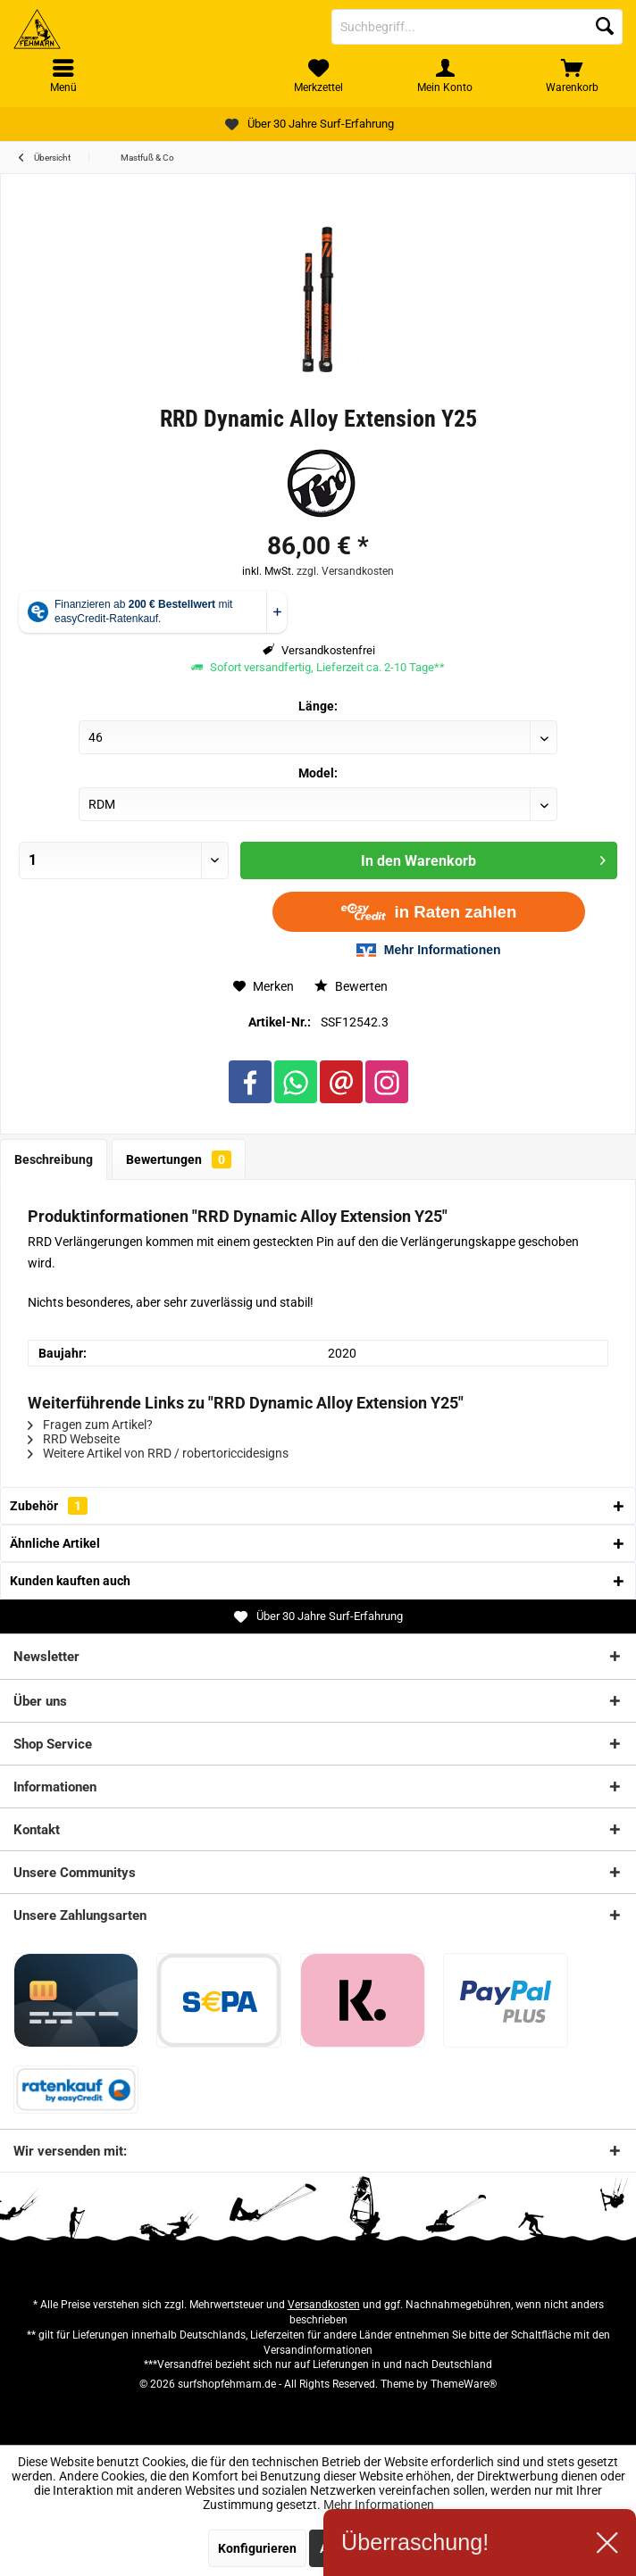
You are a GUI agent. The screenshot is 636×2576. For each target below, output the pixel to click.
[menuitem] (572, 76)
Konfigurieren (257, 2548)
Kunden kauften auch (70, 1581)
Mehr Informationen (378, 2504)
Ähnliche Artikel (55, 1543)
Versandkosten (324, 2304)
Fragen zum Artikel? (90, 1424)
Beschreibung (53, 1159)
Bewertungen (178, 1159)
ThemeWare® (464, 2384)
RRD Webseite (74, 1439)
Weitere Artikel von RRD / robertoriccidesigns (158, 1453)
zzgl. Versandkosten (345, 571)
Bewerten (351, 986)
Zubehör (49, 1506)
